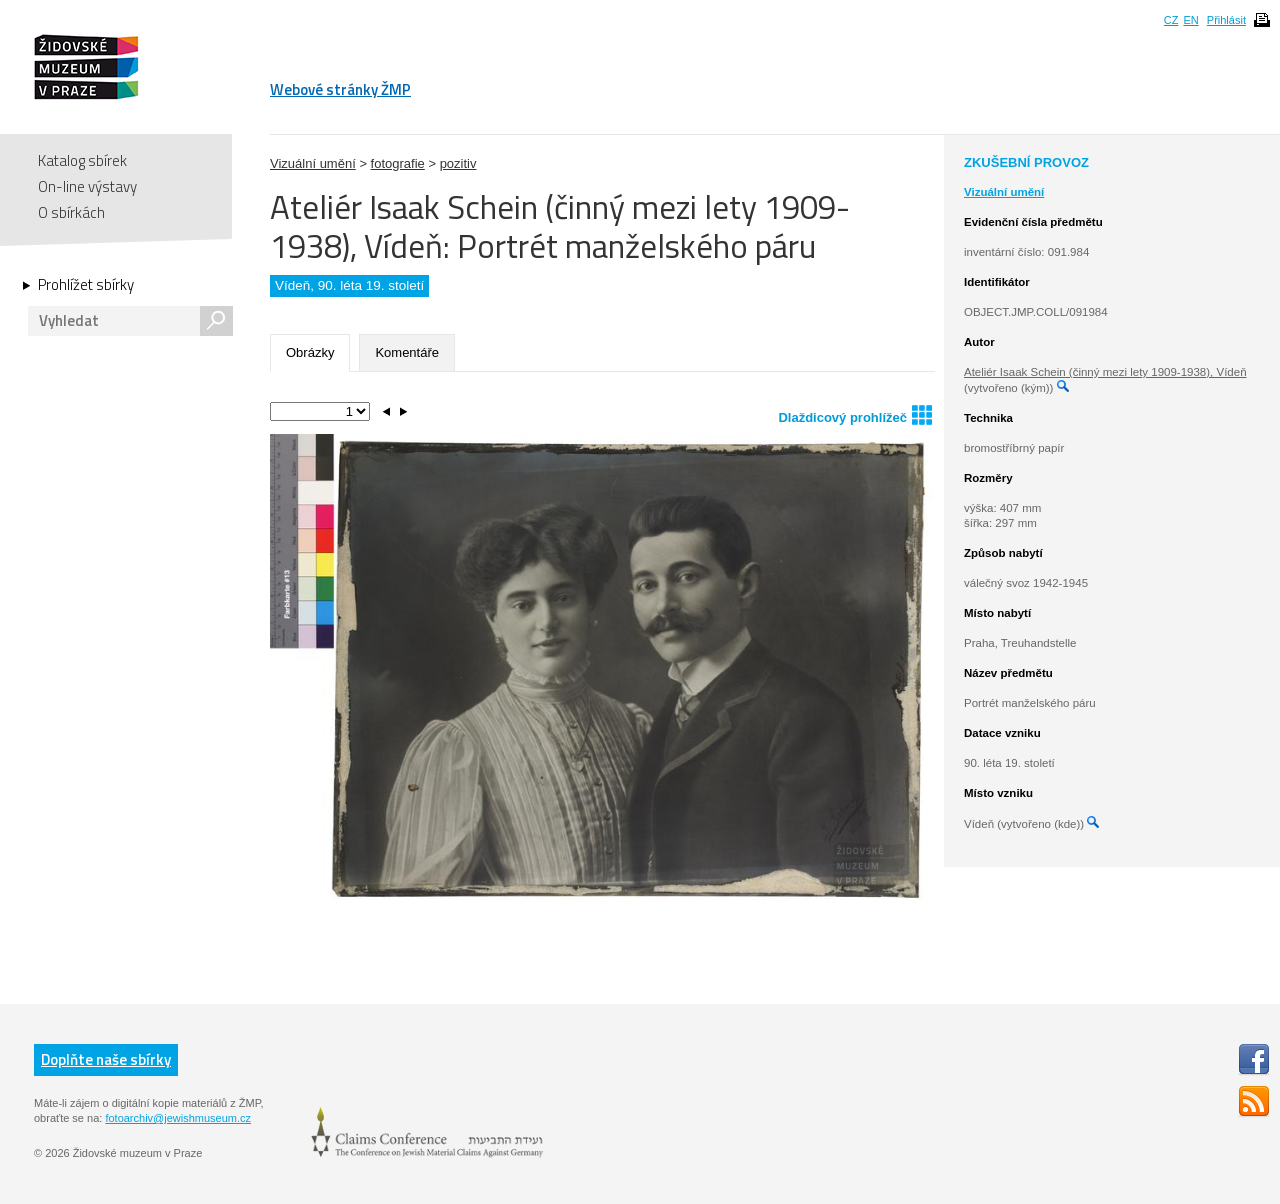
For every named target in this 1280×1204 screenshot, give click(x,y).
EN (1190, 20)
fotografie (398, 163)
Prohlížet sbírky (86, 285)
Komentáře (407, 352)
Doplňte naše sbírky (106, 1059)
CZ (1171, 20)
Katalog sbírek (82, 160)
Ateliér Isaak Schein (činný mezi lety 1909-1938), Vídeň (1105, 372)
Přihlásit (1226, 20)
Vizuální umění (313, 163)
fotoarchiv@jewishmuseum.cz (178, 1118)
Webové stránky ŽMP (340, 89)
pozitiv (458, 163)
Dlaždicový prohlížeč (855, 414)
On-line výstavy (87, 186)
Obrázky (310, 352)
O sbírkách (71, 212)
